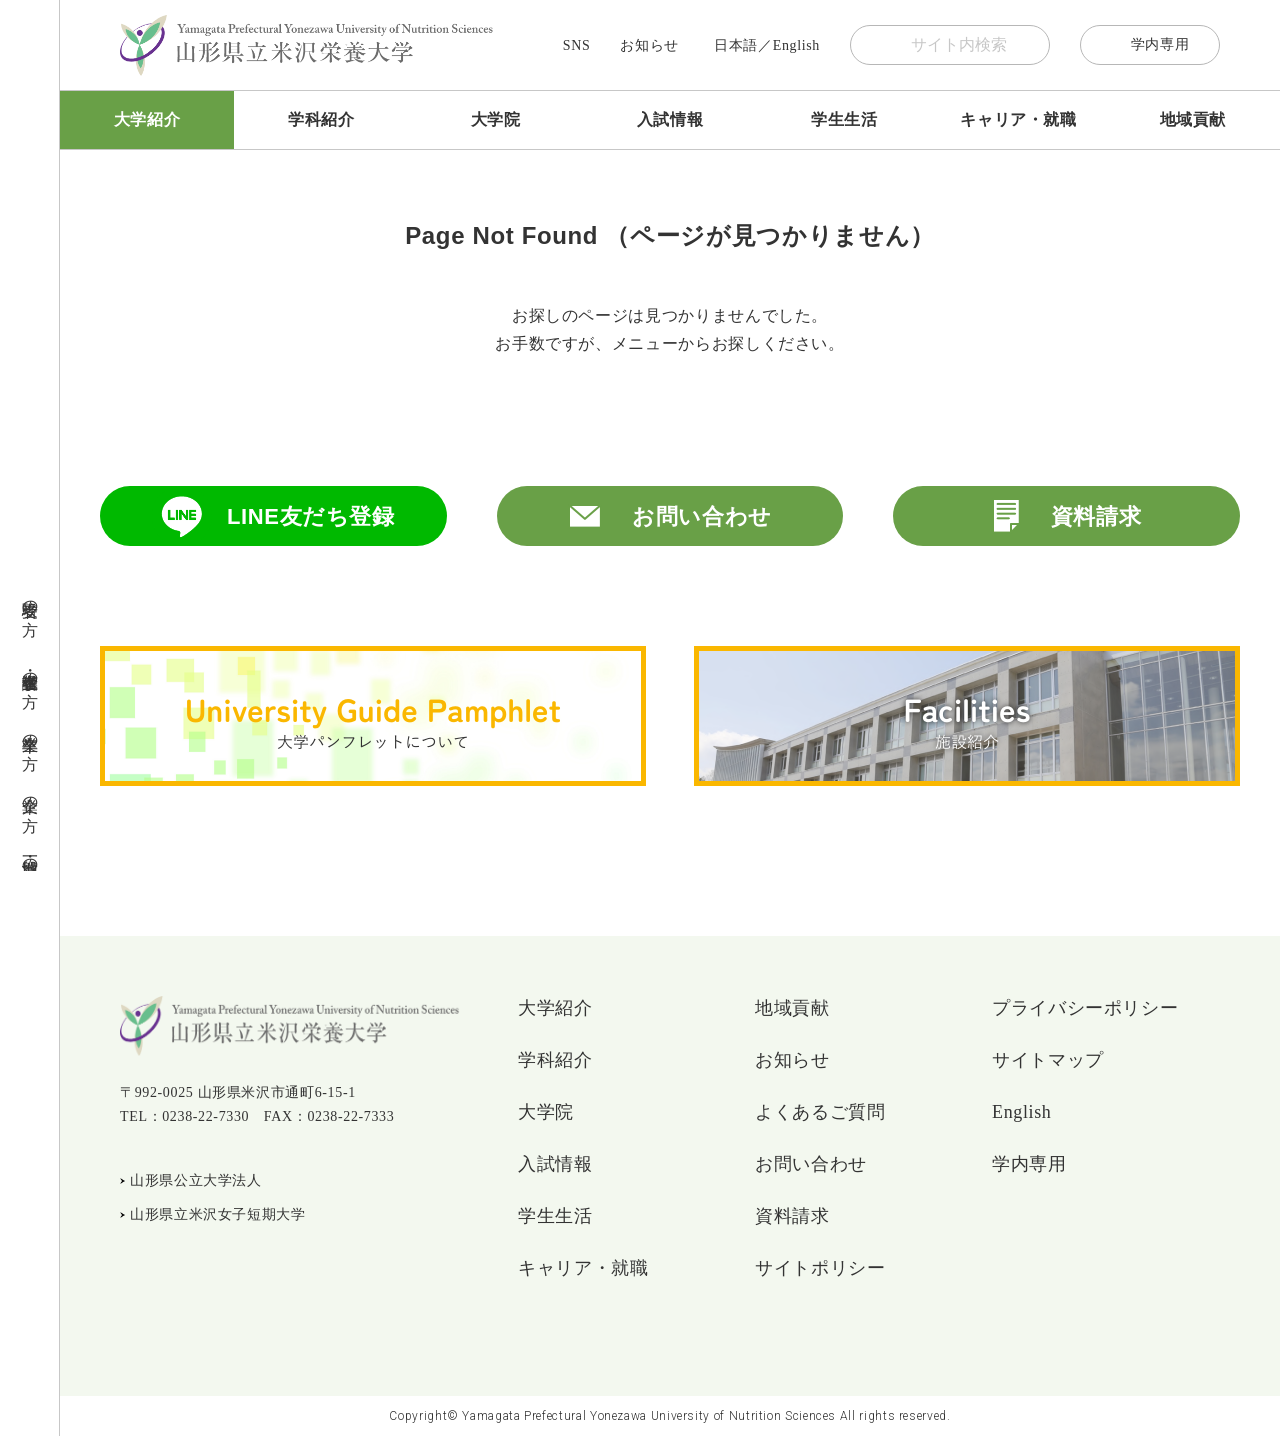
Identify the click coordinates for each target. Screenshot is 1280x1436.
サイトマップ (1048, 1060)
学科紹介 (321, 119)
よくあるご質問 (820, 1112)
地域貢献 (1193, 119)
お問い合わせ (702, 516)
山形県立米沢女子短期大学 (218, 1214)
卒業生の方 (30, 733)
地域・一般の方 (30, 857)
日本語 (736, 45)
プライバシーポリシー (1085, 1008)
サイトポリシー (820, 1268)
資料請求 (1096, 516)
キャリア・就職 (1018, 119)
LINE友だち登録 (311, 516)
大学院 (496, 119)
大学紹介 (147, 119)
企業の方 (30, 795)
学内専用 (1160, 44)
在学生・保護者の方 (30, 671)
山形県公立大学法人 (196, 1180)
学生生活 (844, 119)
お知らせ (649, 45)
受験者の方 (30, 599)
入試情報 (670, 119)
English (796, 45)
